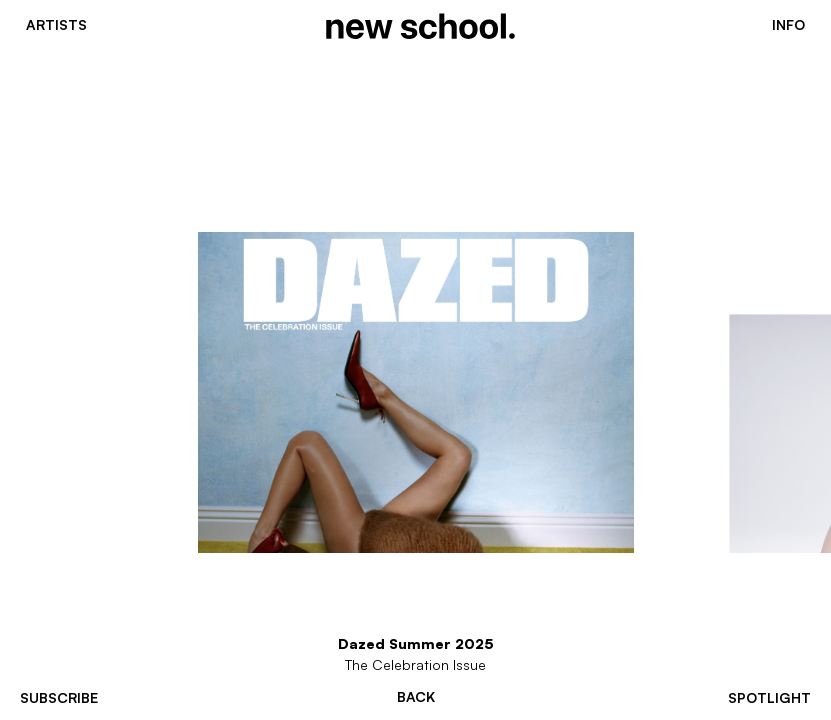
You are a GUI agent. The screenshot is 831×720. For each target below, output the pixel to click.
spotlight (769, 697)
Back (416, 697)
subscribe (59, 697)
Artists (56, 25)
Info (788, 25)
